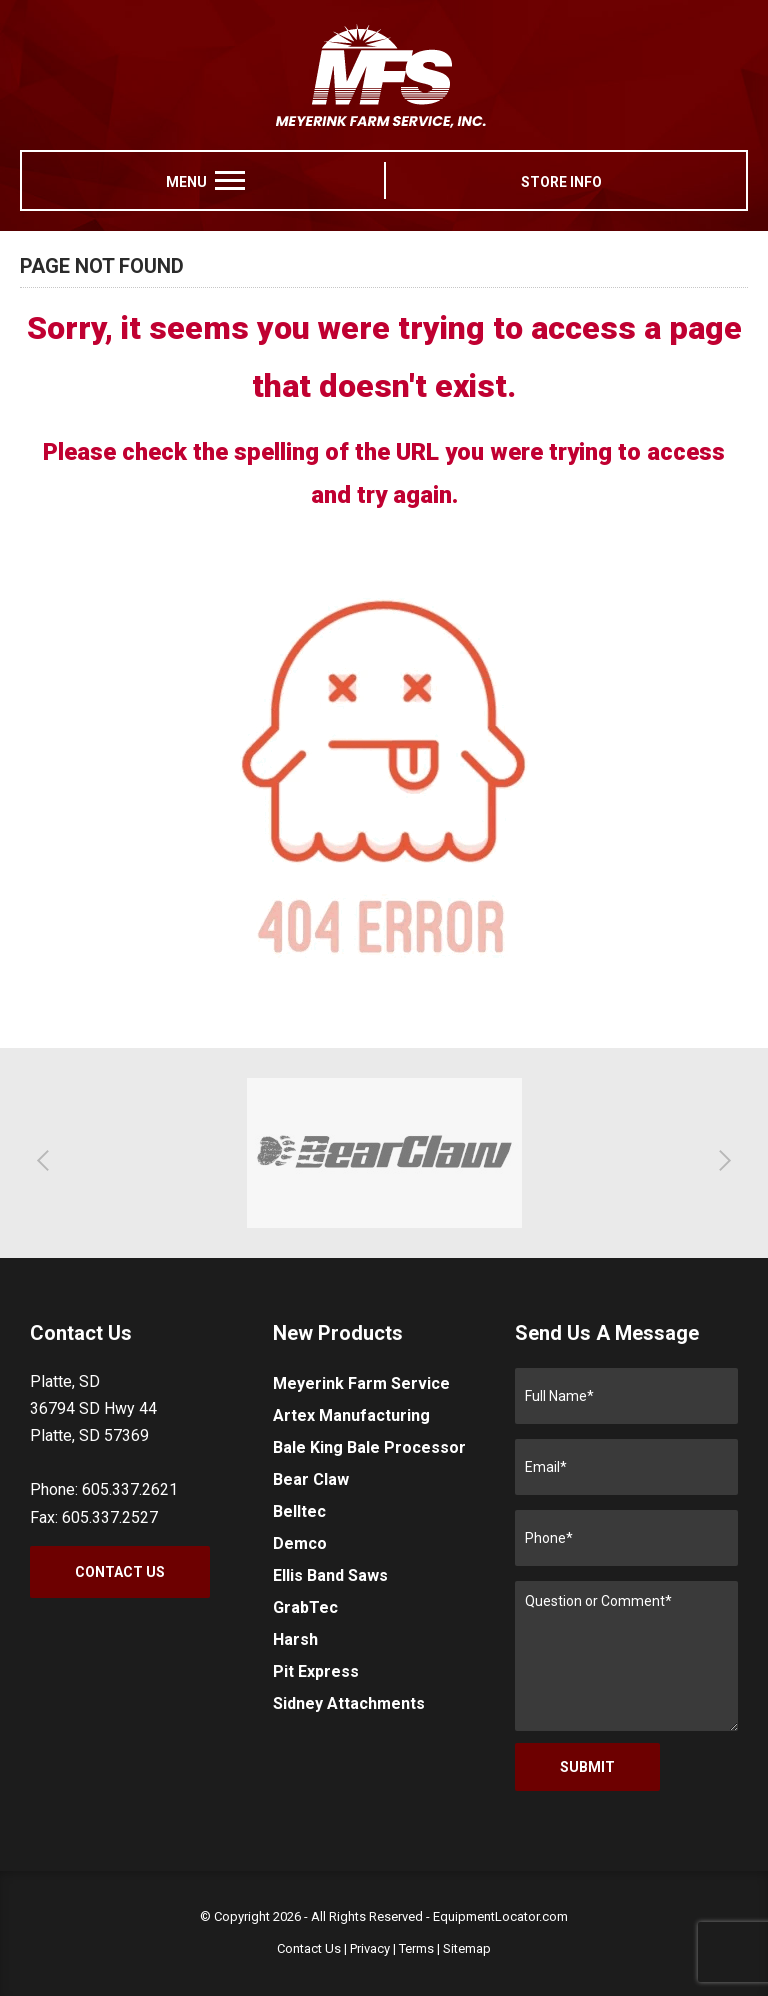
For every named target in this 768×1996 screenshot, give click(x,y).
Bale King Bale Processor (369, 1447)
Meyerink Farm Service (361, 1383)
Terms (416, 1948)
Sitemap (467, 1948)
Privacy (370, 1948)
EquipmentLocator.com (500, 1916)
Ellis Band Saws (330, 1575)
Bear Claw (311, 1479)
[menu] (230, 180)
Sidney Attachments (349, 1703)
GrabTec (305, 1607)
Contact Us (120, 1572)
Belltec (299, 1511)
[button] (47, 1159)
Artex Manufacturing (351, 1415)
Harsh (295, 1639)
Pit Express (316, 1671)
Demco (300, 1543)
